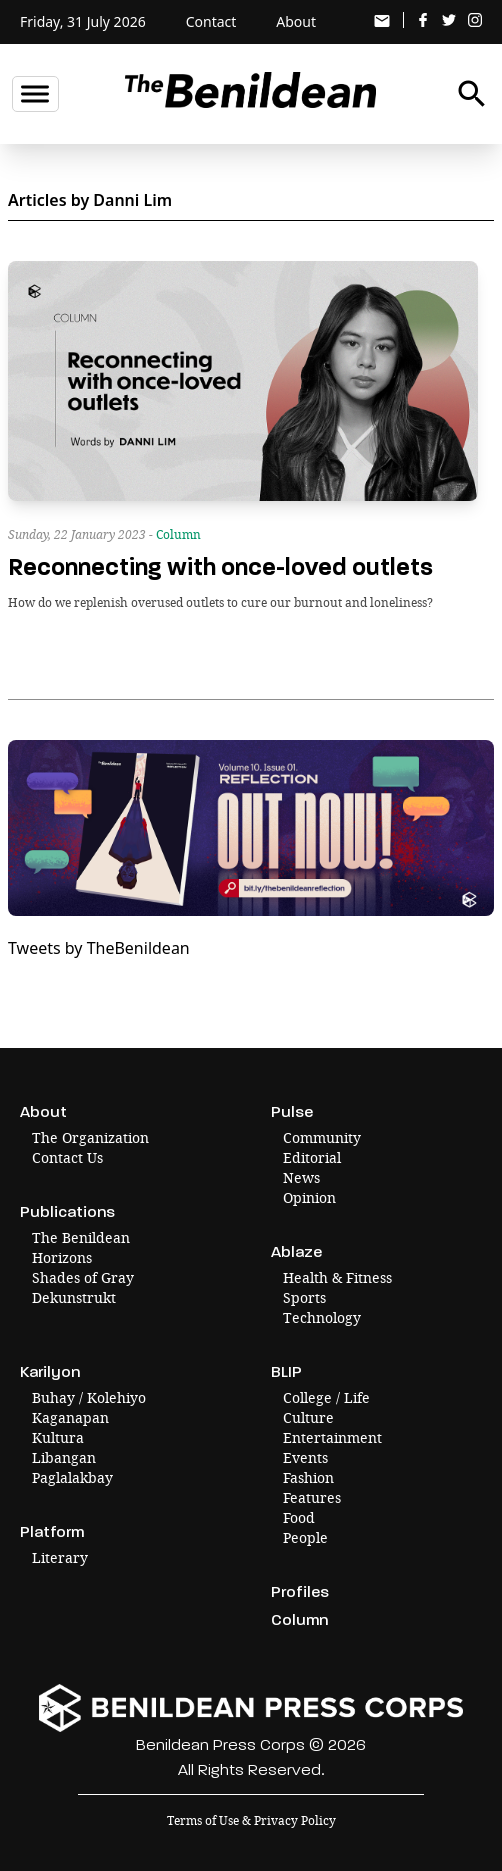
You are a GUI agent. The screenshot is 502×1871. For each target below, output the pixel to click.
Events (305, 1457)
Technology (322, 1317)
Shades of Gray (83, 1277)
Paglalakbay (72, 1477)
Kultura (58, 1437)
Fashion (308, 1477)
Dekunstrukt (74, 1297)
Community (322, 1137)
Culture (308, 1417)
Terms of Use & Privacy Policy (251, 1820)
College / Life (326, 1397)
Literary (60, 1557)
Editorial (312, 1157)
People (305, 1537)
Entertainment (332, 1437)
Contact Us (67, 1157)
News (301, 1177)
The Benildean (81, 1237)
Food (299, 1517)
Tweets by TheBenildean (99, 948)
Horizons (62, 1257)
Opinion (309, 1197)
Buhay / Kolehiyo (89, 1397)
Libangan (64, 1457)
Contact (211, 21)
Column (178, 534)
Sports (304, 1297)
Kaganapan (70, 1417)
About (296, 21)
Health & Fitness (337, 1277)
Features (312, 1497)
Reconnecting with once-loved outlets (220, 567)
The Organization (90, 1137)
